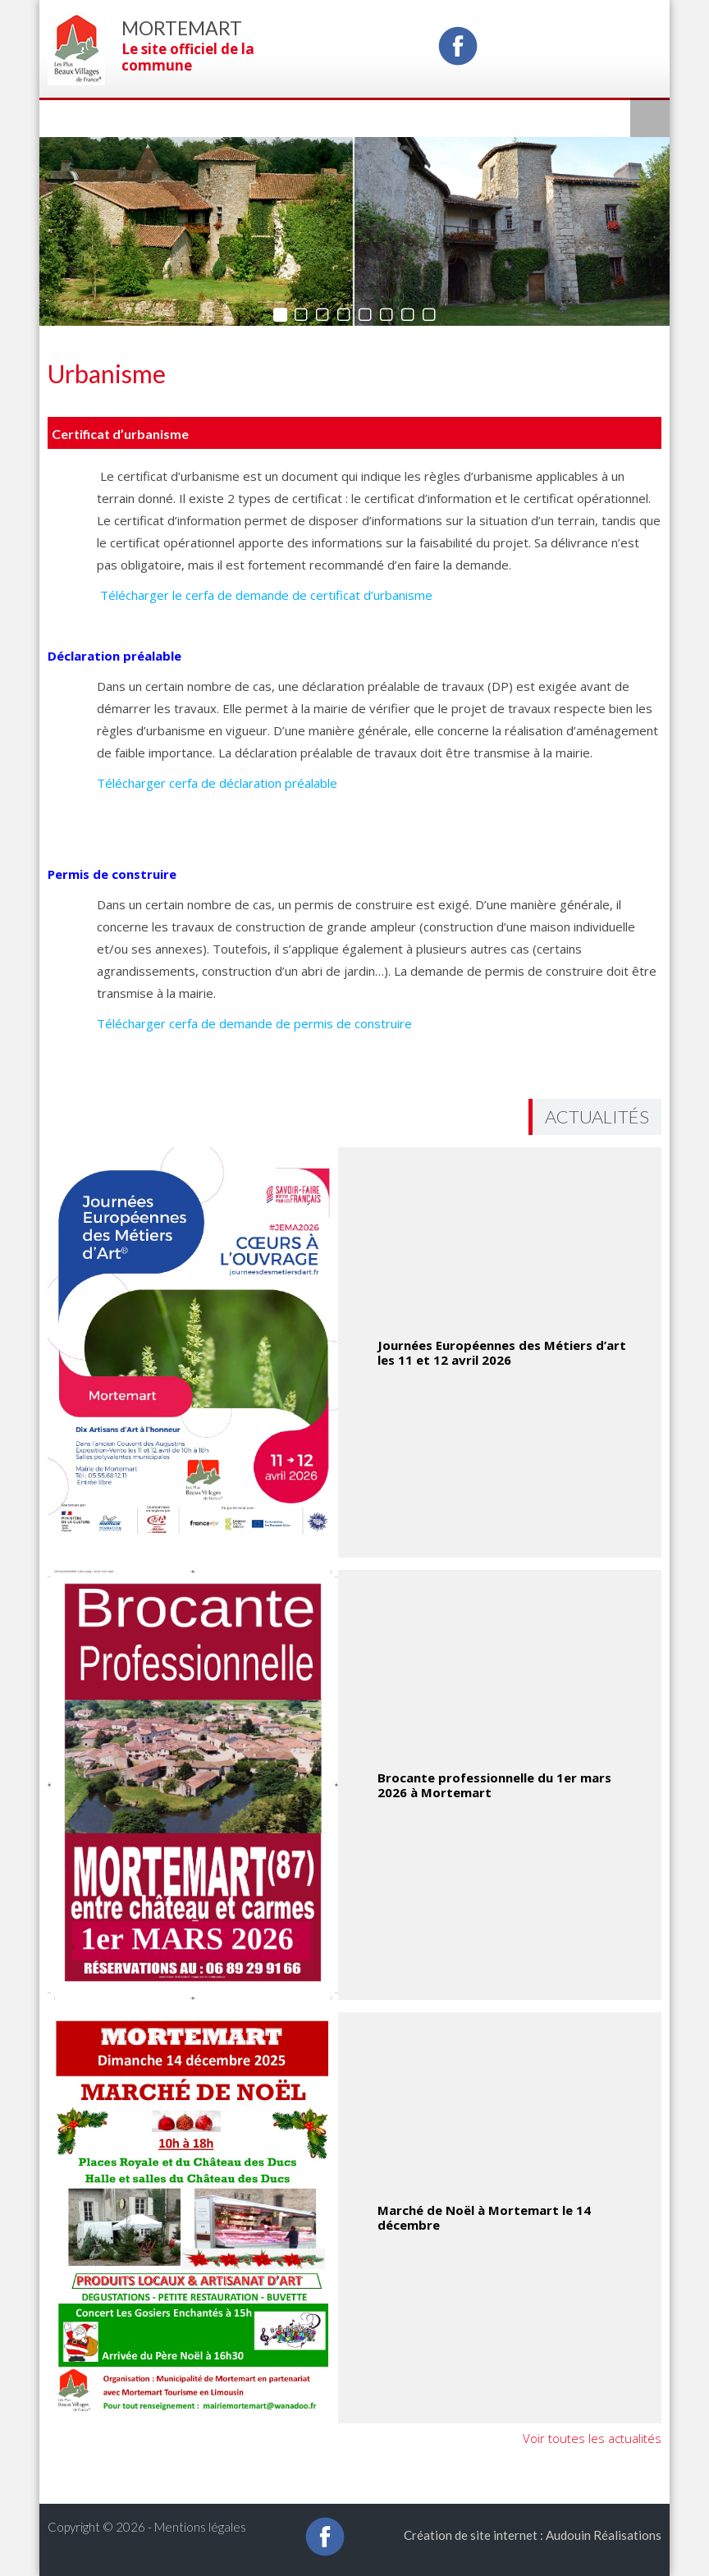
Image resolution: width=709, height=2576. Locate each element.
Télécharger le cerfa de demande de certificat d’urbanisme (264, 595)
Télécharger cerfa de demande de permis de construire (254, 1023)
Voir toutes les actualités (592, 2438)
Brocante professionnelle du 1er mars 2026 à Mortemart (494, 1784)
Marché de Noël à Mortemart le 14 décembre (484, 2217)
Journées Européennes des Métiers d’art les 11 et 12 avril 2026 (501, 1352)
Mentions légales (200, 2526)
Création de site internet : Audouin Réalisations (532, 2535)
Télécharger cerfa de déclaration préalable (217, 783)
